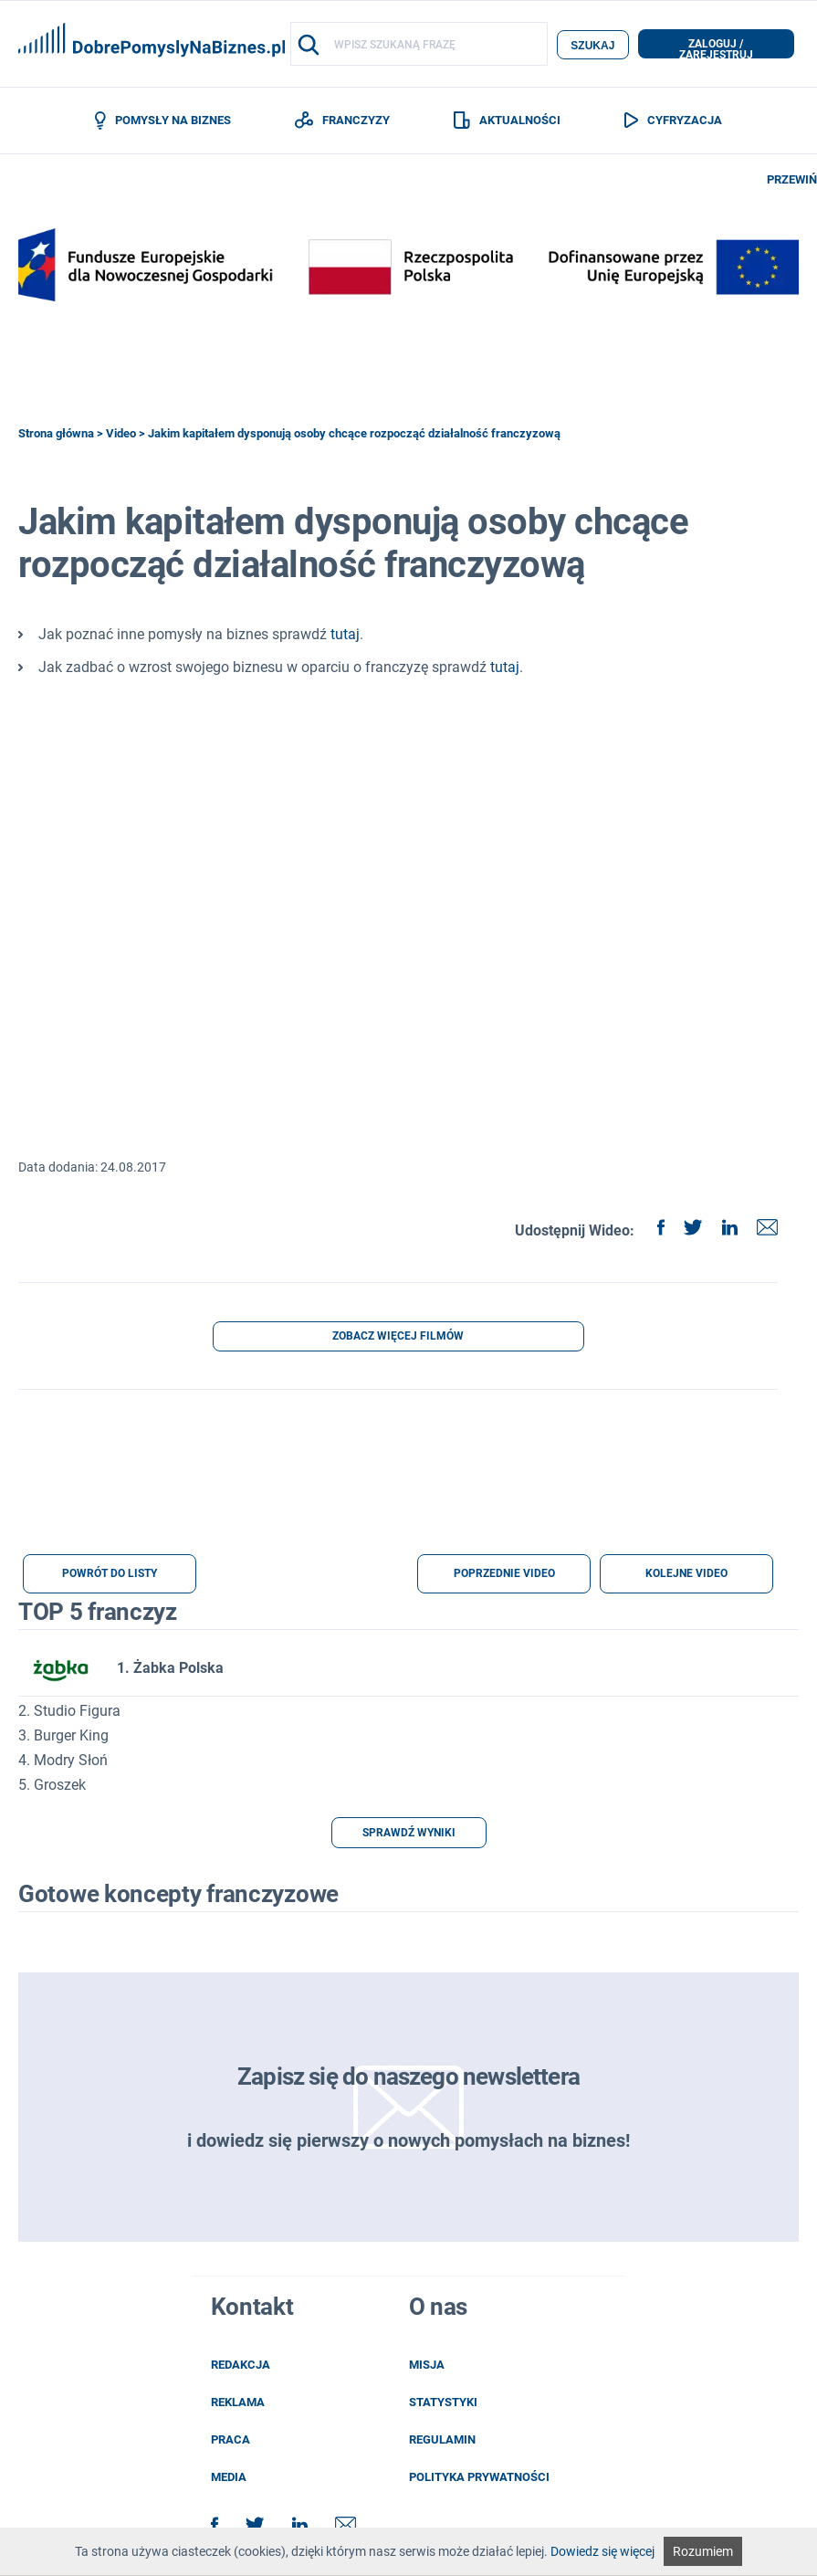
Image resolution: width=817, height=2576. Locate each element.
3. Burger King (63, 1737)
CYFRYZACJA (673, 121)
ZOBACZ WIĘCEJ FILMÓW (398, 1337)
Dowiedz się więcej (602, 2551)
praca (230, 2441)
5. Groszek (52, 1786)
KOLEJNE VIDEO (686, 1575)
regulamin (442, 2441)
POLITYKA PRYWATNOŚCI (479, 2479)
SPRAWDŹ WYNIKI (409, 1834)
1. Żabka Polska (121, 1669)
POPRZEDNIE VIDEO (504, 1575)
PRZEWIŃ (792, 180)
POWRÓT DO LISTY (109, 1575)
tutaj (345, 635)
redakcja (240, 2366)
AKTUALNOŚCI (507, 121)
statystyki (443, 2404)
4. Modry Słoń (63, 1762)
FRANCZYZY (342, 121)
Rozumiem (703, 2551)
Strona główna (56, 434)
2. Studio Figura (69, 1712)
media (228, 2479)
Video (121, 434)
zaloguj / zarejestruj (716, 47)
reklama (238, 2404)
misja (427, 2366)
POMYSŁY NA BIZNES (163, 121)
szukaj (592, 44)
